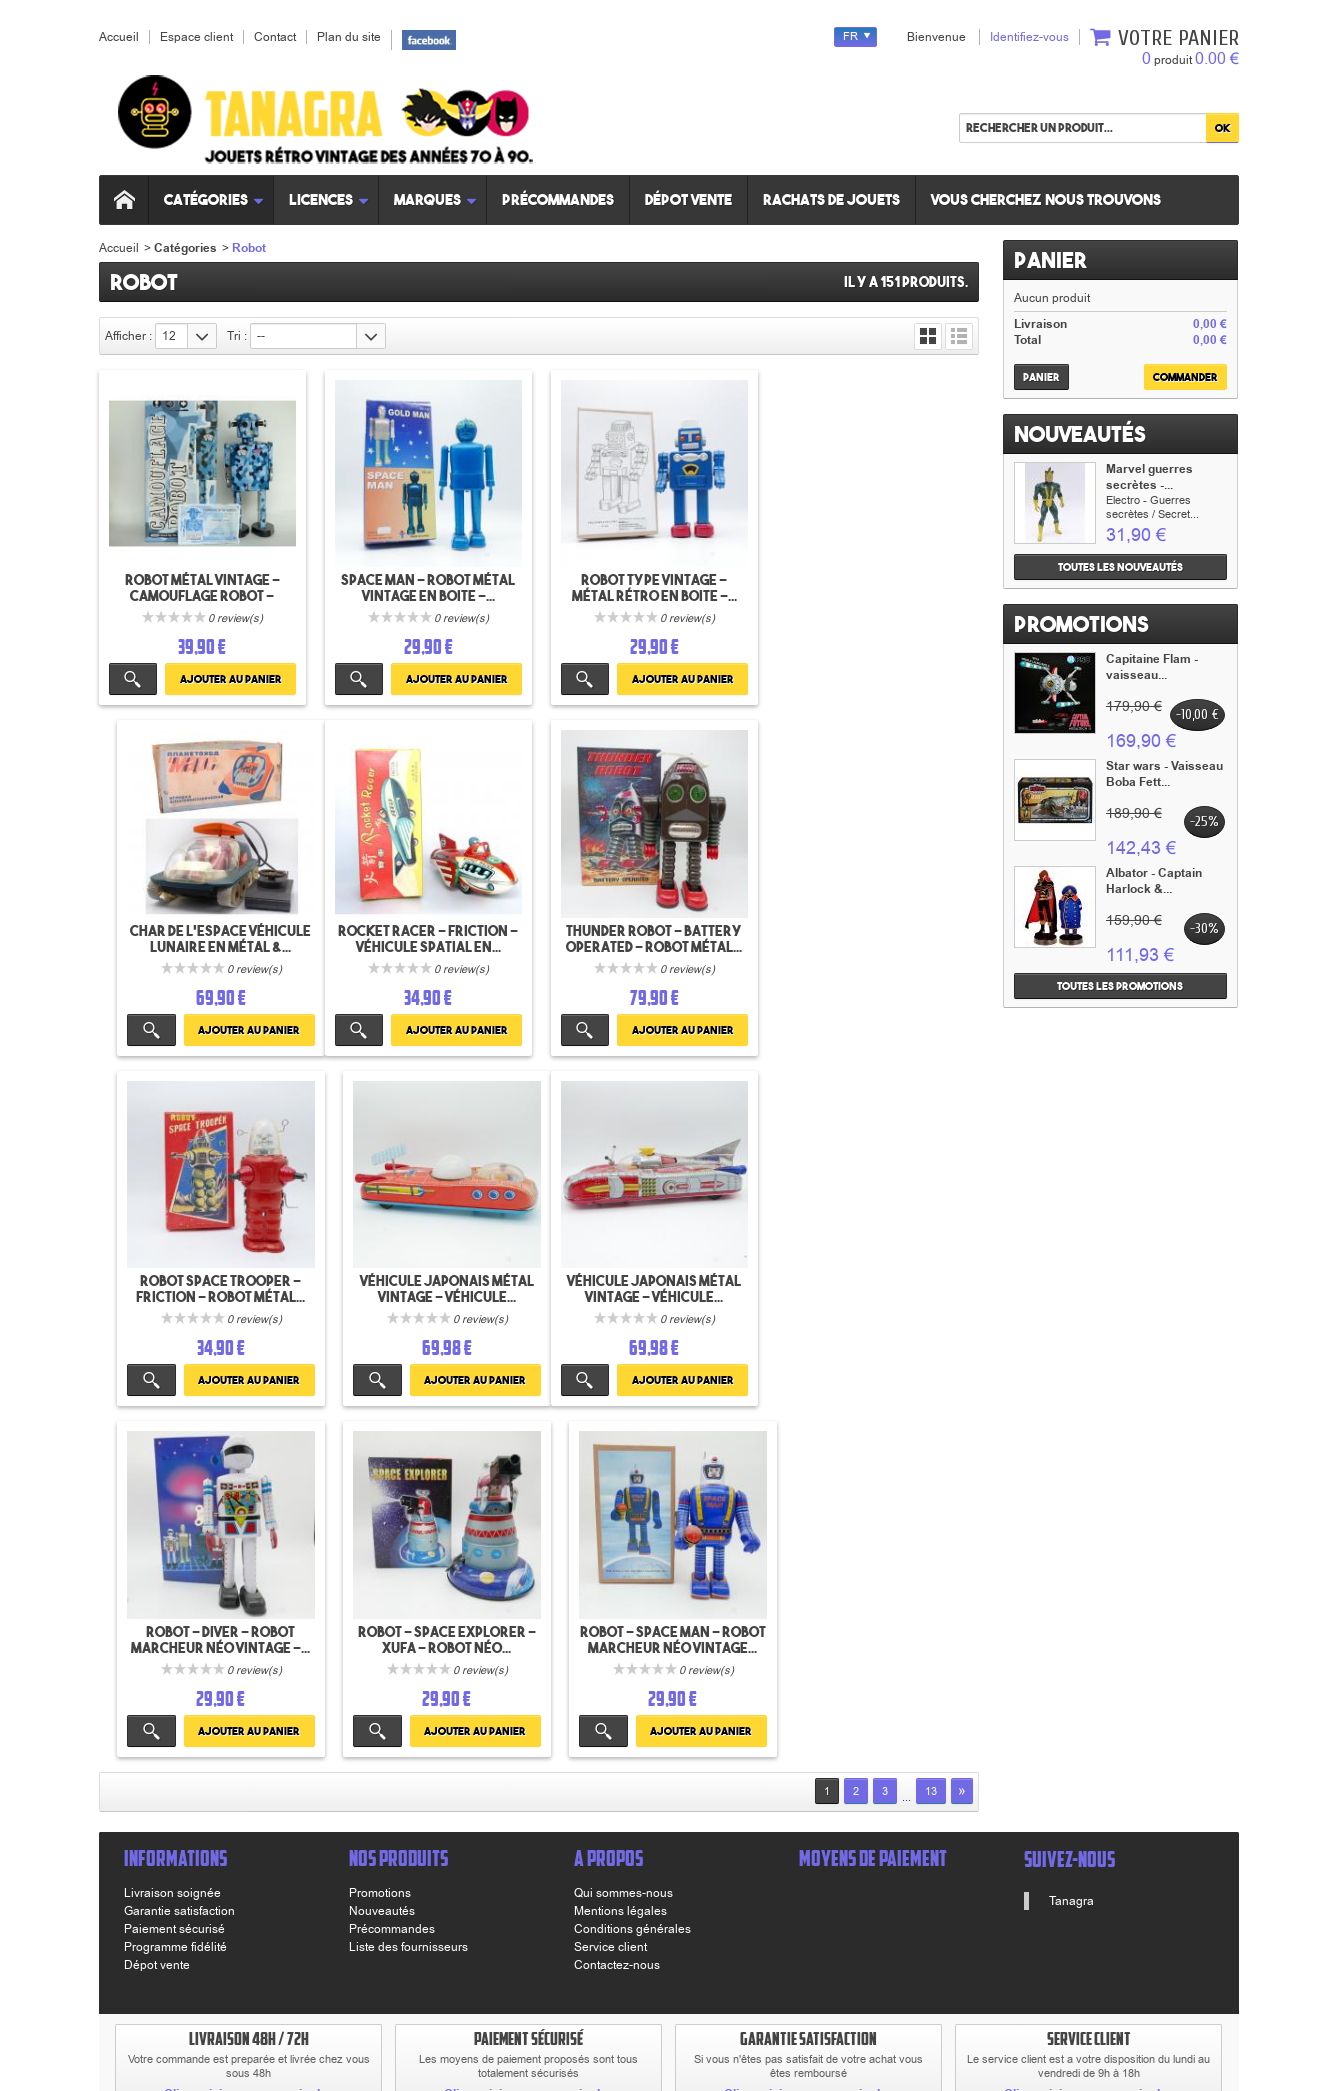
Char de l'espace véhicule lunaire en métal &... (875, 587)
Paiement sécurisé (174, 1574)
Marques (438, 199)
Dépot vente (690, 199)
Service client (610, 1592)
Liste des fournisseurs (408, 1592)
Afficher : (128, 336)
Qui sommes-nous (623, 1538)
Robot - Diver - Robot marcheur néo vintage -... (426, 1285)
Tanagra (1071, 1546)
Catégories (216, 199)
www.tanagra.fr (455, 2001)
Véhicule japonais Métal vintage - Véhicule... (875, 936)
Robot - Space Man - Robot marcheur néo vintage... (875, 1293)
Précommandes (560, 199)
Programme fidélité (175, 1592)
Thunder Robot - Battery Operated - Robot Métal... (426, 936)
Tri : (237, 336)
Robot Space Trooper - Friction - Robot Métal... (650, 936)
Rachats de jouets (833, 199)
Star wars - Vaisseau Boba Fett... (1164, 774)
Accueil (119, 248)
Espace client (196, 37)
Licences (331, 199)
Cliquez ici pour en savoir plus (249, 1739)
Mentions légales (620, 1556)
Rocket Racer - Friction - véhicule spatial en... (201, 936)
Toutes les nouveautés (1120, 567)
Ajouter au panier (228, 678)
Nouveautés (1080, 434)
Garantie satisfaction (179, 1556)
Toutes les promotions (1120, 986)
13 (931, 1436)
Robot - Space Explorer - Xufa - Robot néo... (651, 1285)
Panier (1050, 260)
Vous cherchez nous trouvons (1048, 199)
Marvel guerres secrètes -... (1149, 477)
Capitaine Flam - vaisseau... (1152, 667)
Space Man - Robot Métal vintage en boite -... (426, 587)
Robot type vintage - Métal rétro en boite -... (650, 587)
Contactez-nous (617, 1610)
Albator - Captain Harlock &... (1154, 881)
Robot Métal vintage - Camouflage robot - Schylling (201, 595)
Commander (1185, 377)
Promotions (1081, 624)
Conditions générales (632, 1574)
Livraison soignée (172, 1538)
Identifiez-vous (1029, 37)
